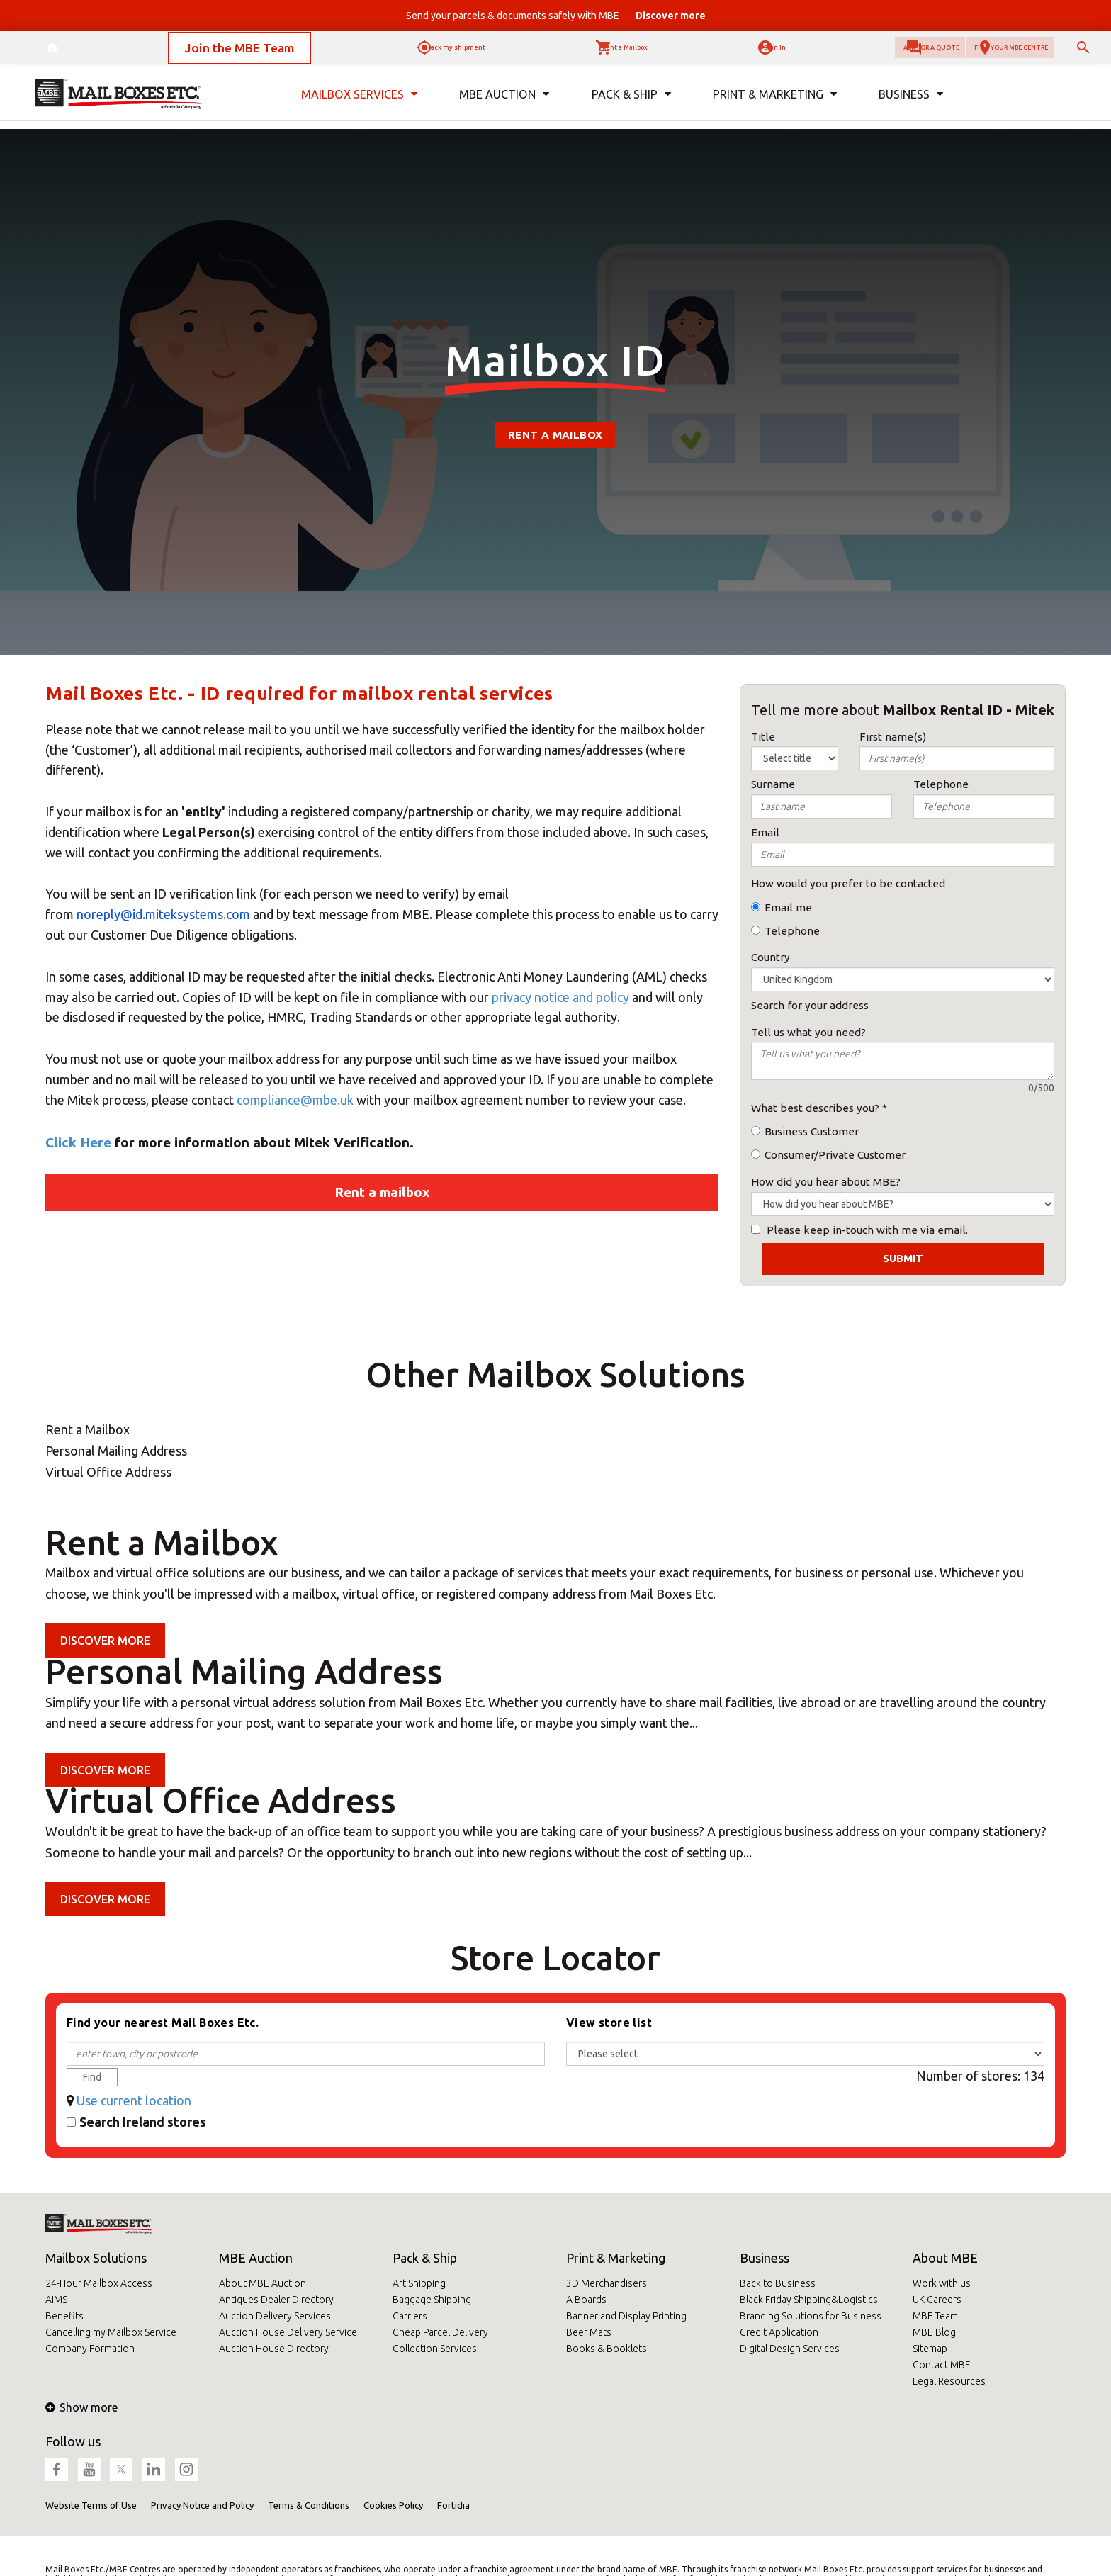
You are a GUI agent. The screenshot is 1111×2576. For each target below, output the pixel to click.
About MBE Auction (262, 2283)
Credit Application (779, 2332)
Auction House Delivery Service (288, 2332)
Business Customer (812, 1131)
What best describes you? (815, 1108)
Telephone (792, 931)
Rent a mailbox (555, 435)
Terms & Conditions (308, 2505)
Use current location (134, 2100)
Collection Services (435, 2348)
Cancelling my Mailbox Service (110, 2332)
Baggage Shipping (432, 2299)
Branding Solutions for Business (810, 2316)
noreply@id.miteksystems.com (163, 914)
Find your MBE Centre (975, 53)
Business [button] (910, 105)
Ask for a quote (825, 53)
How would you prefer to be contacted (848, 883)
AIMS (56, 2299)
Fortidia (453, 2505)
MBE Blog (934, 2332)
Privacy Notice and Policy (202, 2505)
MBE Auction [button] (504, 105)
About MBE (945, 2258)
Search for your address (810, 1005)
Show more (81, 2407)
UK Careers (937, 2299)
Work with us (942, 2283)
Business (764, 2258)
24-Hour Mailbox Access (98, 2283)
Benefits (64, 2316)
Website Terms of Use (91, 2505)
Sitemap (930, 2348)
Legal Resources (949, 2381)
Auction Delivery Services (275, 2316)
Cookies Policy (393, 2505)
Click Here (78, 1142)
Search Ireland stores (142, 2122)
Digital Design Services (790, 2348)
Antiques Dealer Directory (276, 2299)
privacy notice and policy (560, 997)
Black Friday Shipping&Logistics (809, 2299)
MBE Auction (256, 2258)
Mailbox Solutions (96, 2258)
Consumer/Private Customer (835, 1155)
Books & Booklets (606, 2348)
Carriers (410, 2316)
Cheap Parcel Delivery (440, 2332)
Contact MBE (942, 2364)
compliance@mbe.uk (295, 1100)
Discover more (105, 1640)
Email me (788, 907)
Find (92, 2077)
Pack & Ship (425, 2258)
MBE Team (935, 2316)
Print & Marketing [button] (773, 105)
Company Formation (90, 2348)
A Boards (586, 2299)
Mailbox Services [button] (359, 105)
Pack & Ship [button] (631, 105)
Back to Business (778, 2283)
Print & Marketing (615, 2258)
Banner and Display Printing (626, 2316)
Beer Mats (588, 2332)
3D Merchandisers (606, 2283)
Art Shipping (419, 2283)
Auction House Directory (274, 2348)
